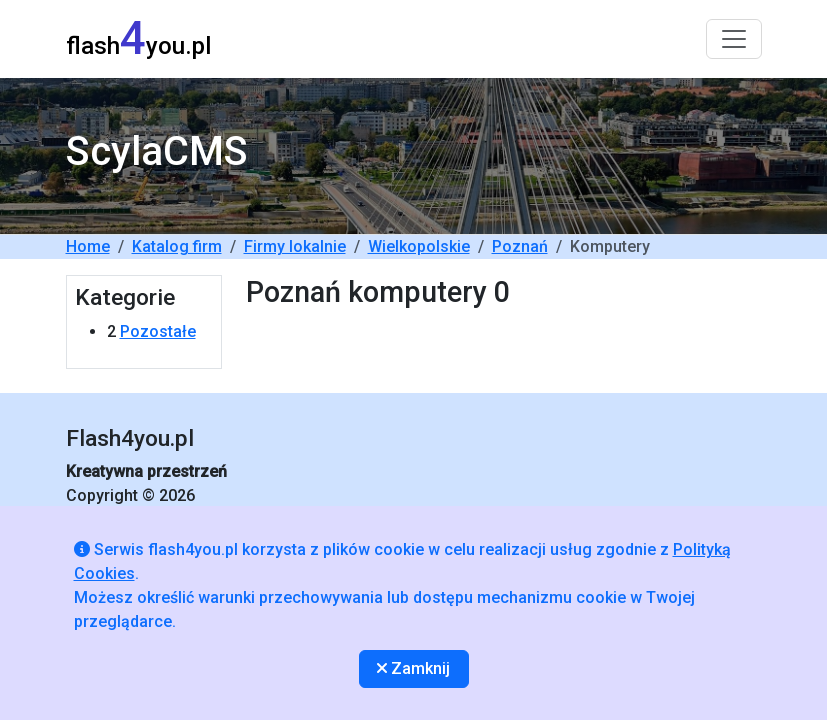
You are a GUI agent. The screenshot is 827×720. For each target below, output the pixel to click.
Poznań (520, 246)
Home (88, 246)
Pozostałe (158, 331)
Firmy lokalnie (295, 246)
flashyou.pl (138, 38)
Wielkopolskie (419, 246)
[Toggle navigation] (734, 39)
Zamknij (413, 668)
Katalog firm (177, 246)
